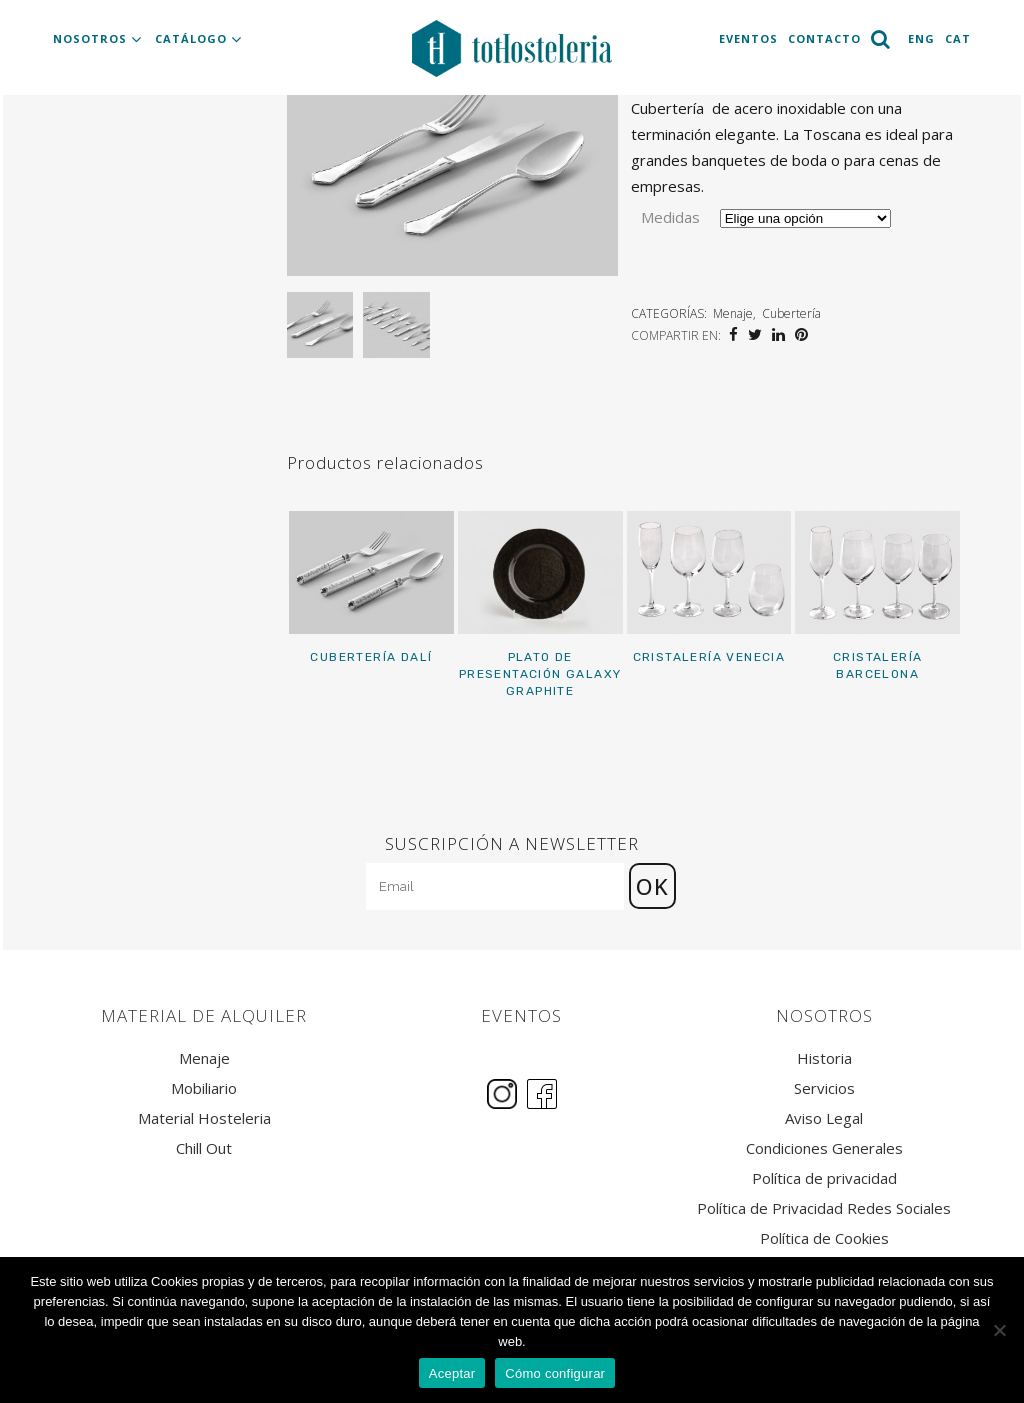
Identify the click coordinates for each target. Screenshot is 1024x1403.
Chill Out (204, 1148)
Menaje (733, 313)
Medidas (670, 217)
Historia (824, 1058)
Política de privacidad (824, 1178)
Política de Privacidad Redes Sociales (824, 1208)
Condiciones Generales (824, 1148)
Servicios (824, 1088)
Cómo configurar (555, 1373)
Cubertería (791, 313)
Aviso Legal (824, 1118)
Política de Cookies (824, 1238)
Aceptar (452, 1373)
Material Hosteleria (204, 1118)
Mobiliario (204, 1088)
